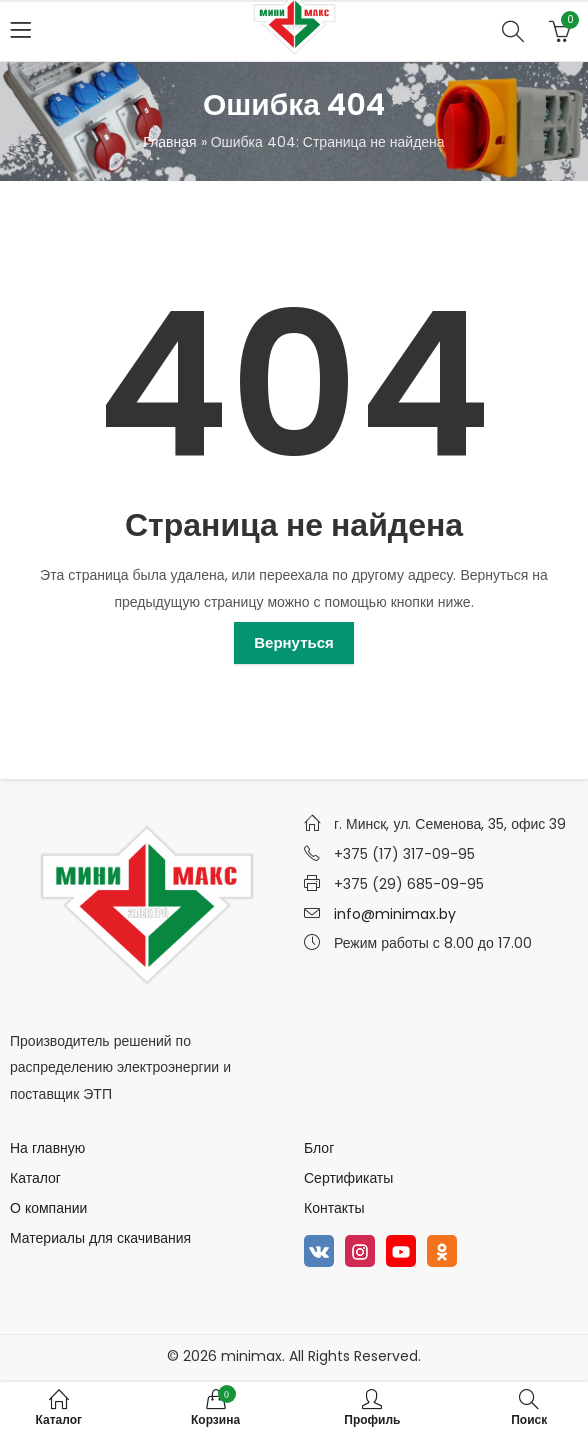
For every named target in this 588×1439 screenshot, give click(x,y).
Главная (169, 142)
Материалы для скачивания (100, 1238)
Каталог (35, 1178)
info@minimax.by (395, 914)
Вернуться (294, 642)
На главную (47, 1148)
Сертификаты (348, 1178)
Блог (319, 1148)
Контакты (334, 1208)
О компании (48, 1208)
